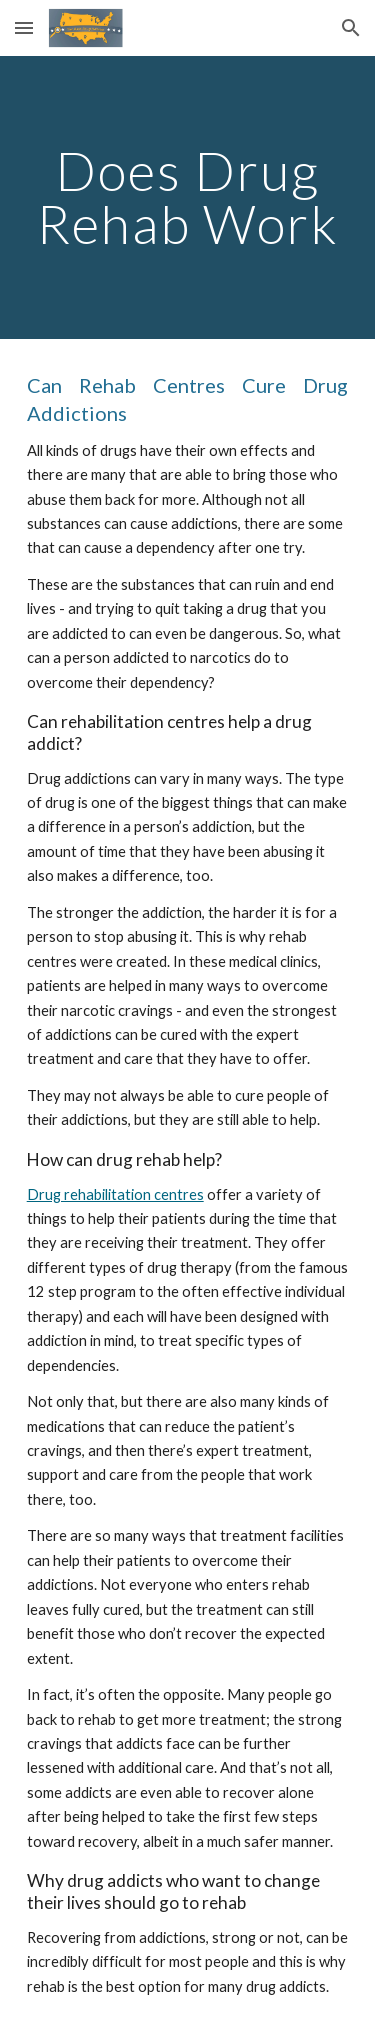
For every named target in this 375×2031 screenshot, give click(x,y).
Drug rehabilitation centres (115, 1194)
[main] (188, 197)
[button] (24, 27)
